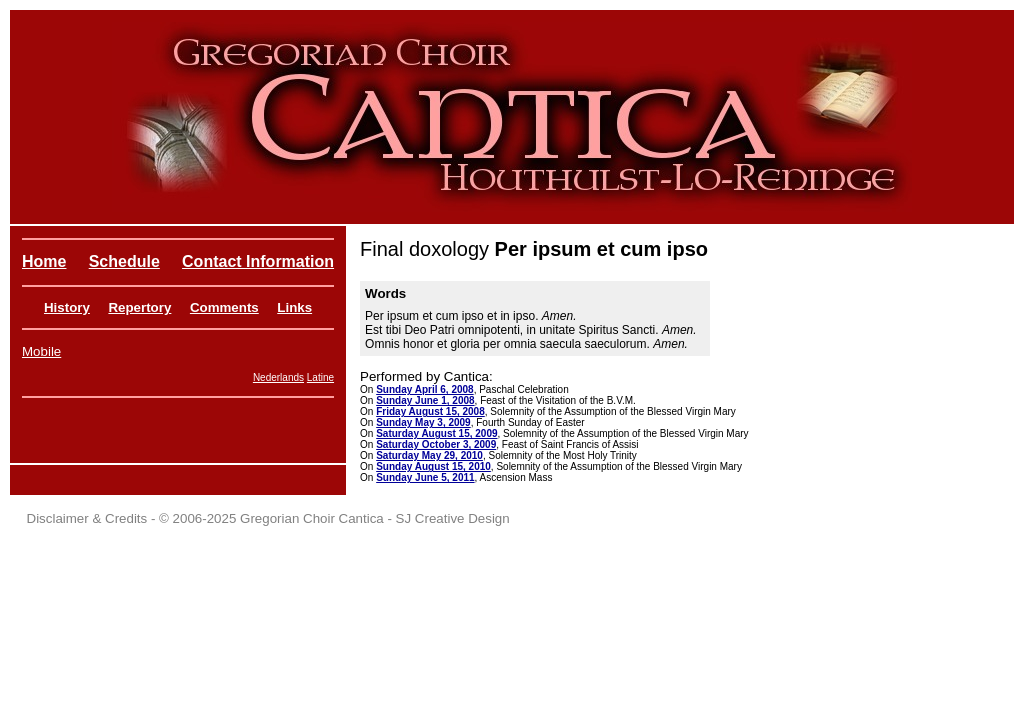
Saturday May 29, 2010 (429, 455)
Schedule (124, 261)
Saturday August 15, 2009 (436, 433)
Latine (320, 377)
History (67, 307)
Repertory (139, 307)
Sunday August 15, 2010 (433, 466)
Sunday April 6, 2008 (424, 389)
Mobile (41, 351)
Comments (224, 307)
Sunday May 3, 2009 (423, 422)
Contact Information (258, 261)
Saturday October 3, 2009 (436, 444)
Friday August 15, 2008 (430, 411)
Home (44, 261)
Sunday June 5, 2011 (425, 477)
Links (294, 307)
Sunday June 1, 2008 (425, 400)
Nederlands (278, 377)
